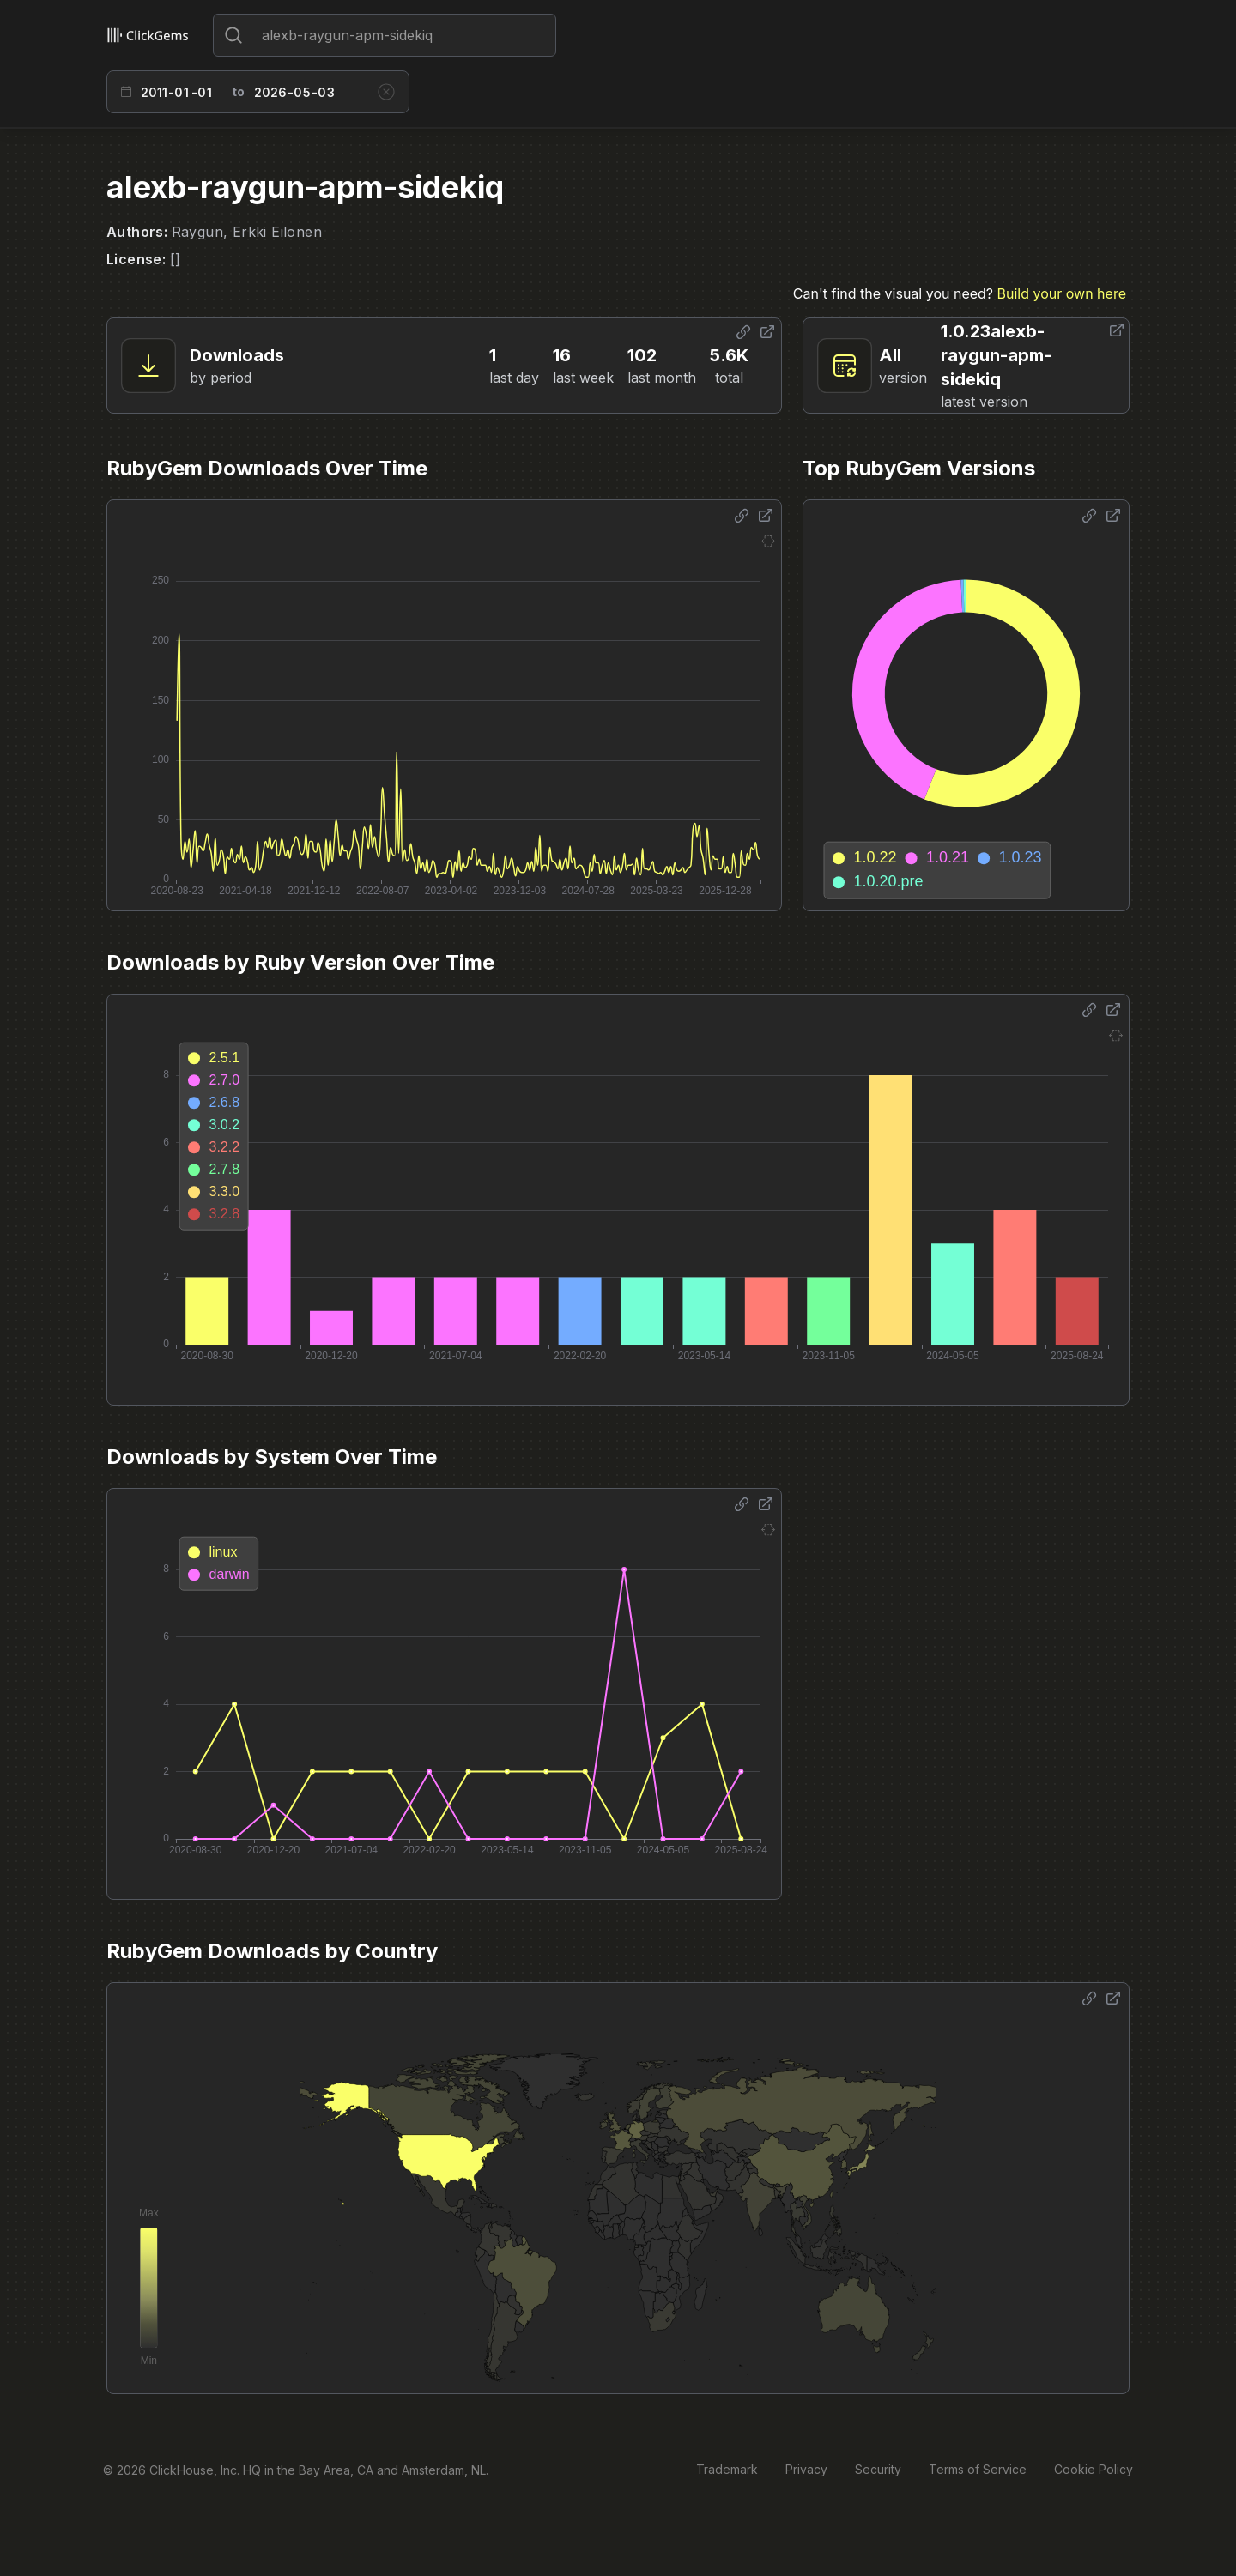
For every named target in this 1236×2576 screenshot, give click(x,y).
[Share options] (743, 332)
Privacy (806, 2469)
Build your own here (1061, 293)
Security (878, 2469)
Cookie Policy (1093, 2469)
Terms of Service (978, 2469)
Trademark (727, 2469)
